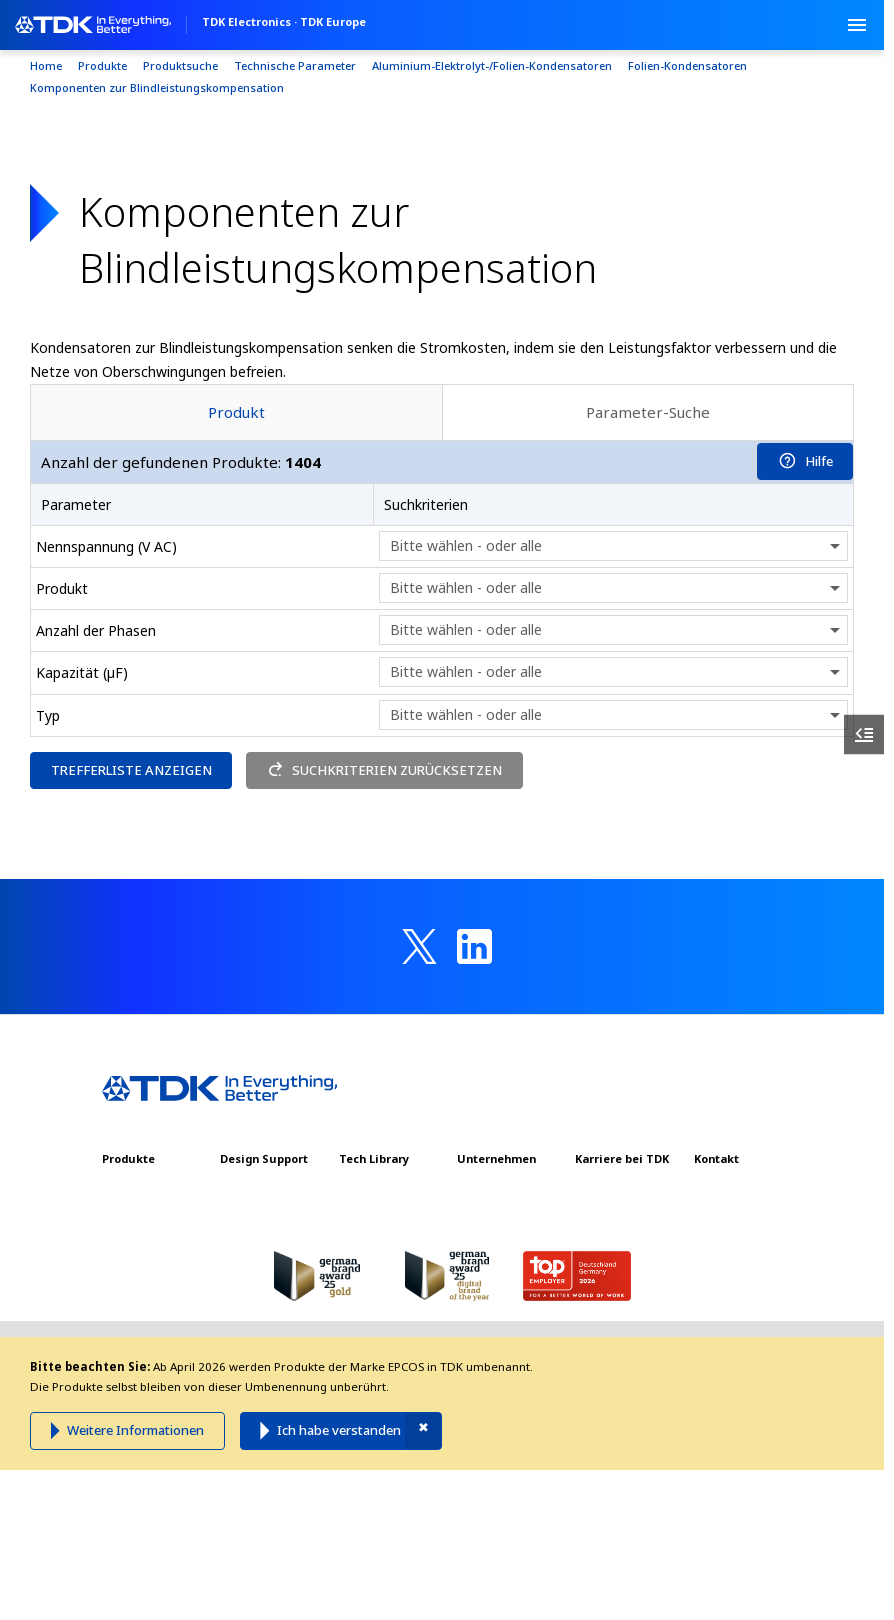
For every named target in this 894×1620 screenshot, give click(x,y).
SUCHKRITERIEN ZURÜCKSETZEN (385, 770)
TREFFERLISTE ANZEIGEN (131, 770)
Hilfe (805, 461)
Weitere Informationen (135, 1430)
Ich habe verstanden (339, 1430)
